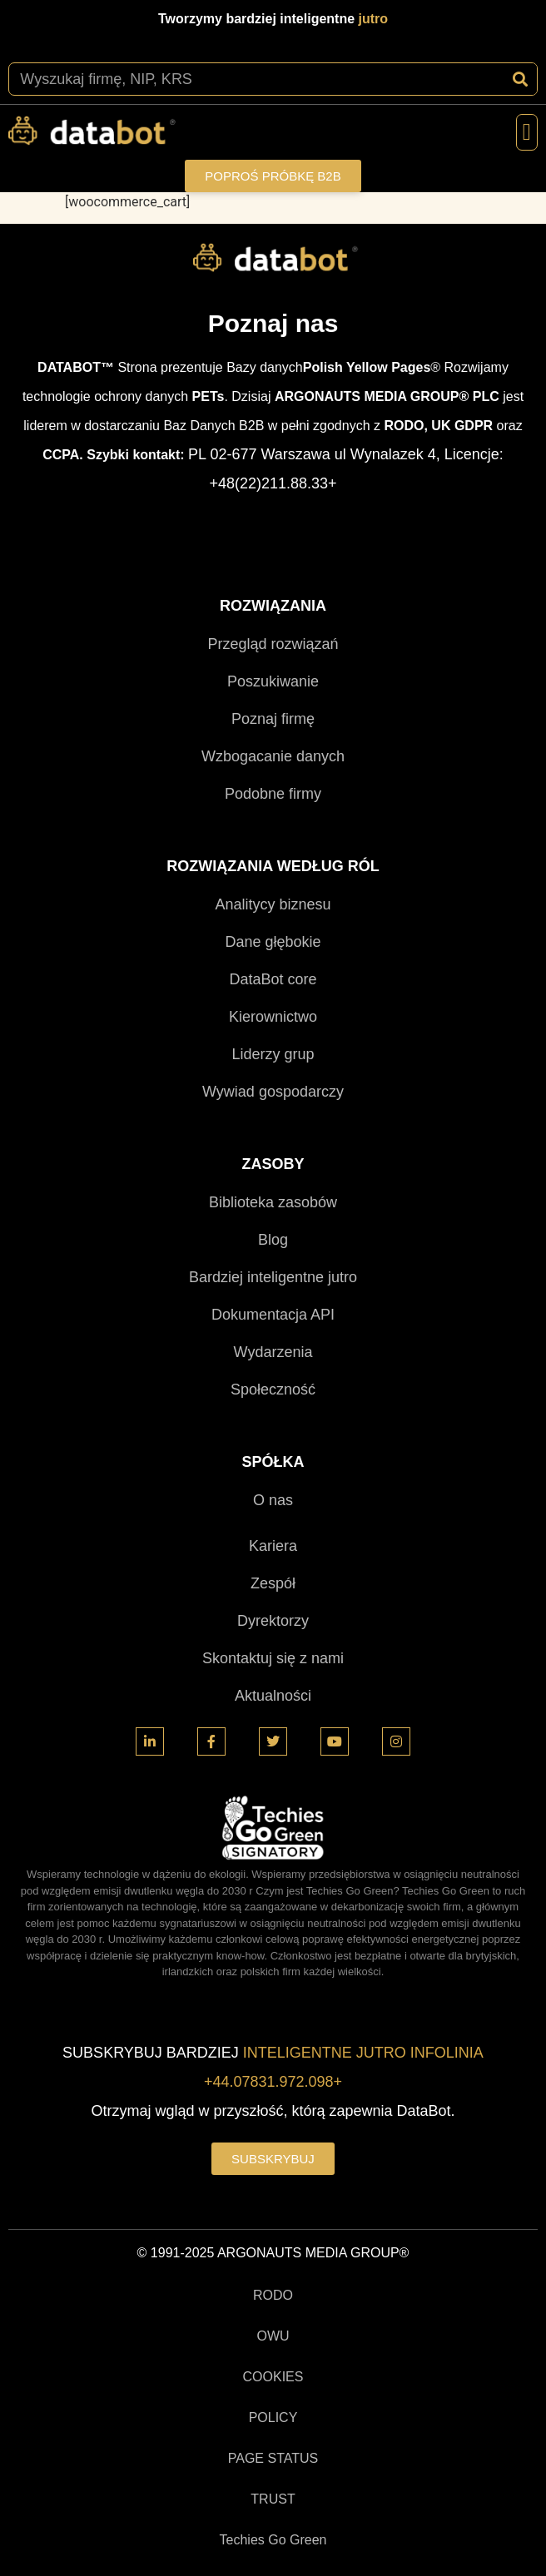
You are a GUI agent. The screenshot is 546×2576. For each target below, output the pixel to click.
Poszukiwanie (273, 681)
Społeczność (273, 1389)
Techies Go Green (273, 2540)
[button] (527, 132)
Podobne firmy (273, 793)
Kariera (273, 1546)
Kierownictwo (273, 1016)
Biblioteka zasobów (273, 1202)
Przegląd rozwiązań (272, 644)
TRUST (273, 2499)
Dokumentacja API (273, 1314)
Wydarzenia (273, 1352)
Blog (273, 1239)
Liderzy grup (272, 1054)
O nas (273, 1500)
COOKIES (273, 2377)
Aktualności (273, 1695)
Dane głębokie (272, 942)
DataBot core (272, 979)
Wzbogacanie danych (273, 756)
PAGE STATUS (273, 2458)
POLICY (273, 2417)
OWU (272, 2336)
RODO (273, 2295)
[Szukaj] (520, 79)
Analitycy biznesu (272, 904)
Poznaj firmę (273, 719)
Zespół (273, 1583)
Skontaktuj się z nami (273, 1658)
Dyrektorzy (273, 1620)
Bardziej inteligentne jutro (273, 1277)
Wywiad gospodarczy (273, 1091)
